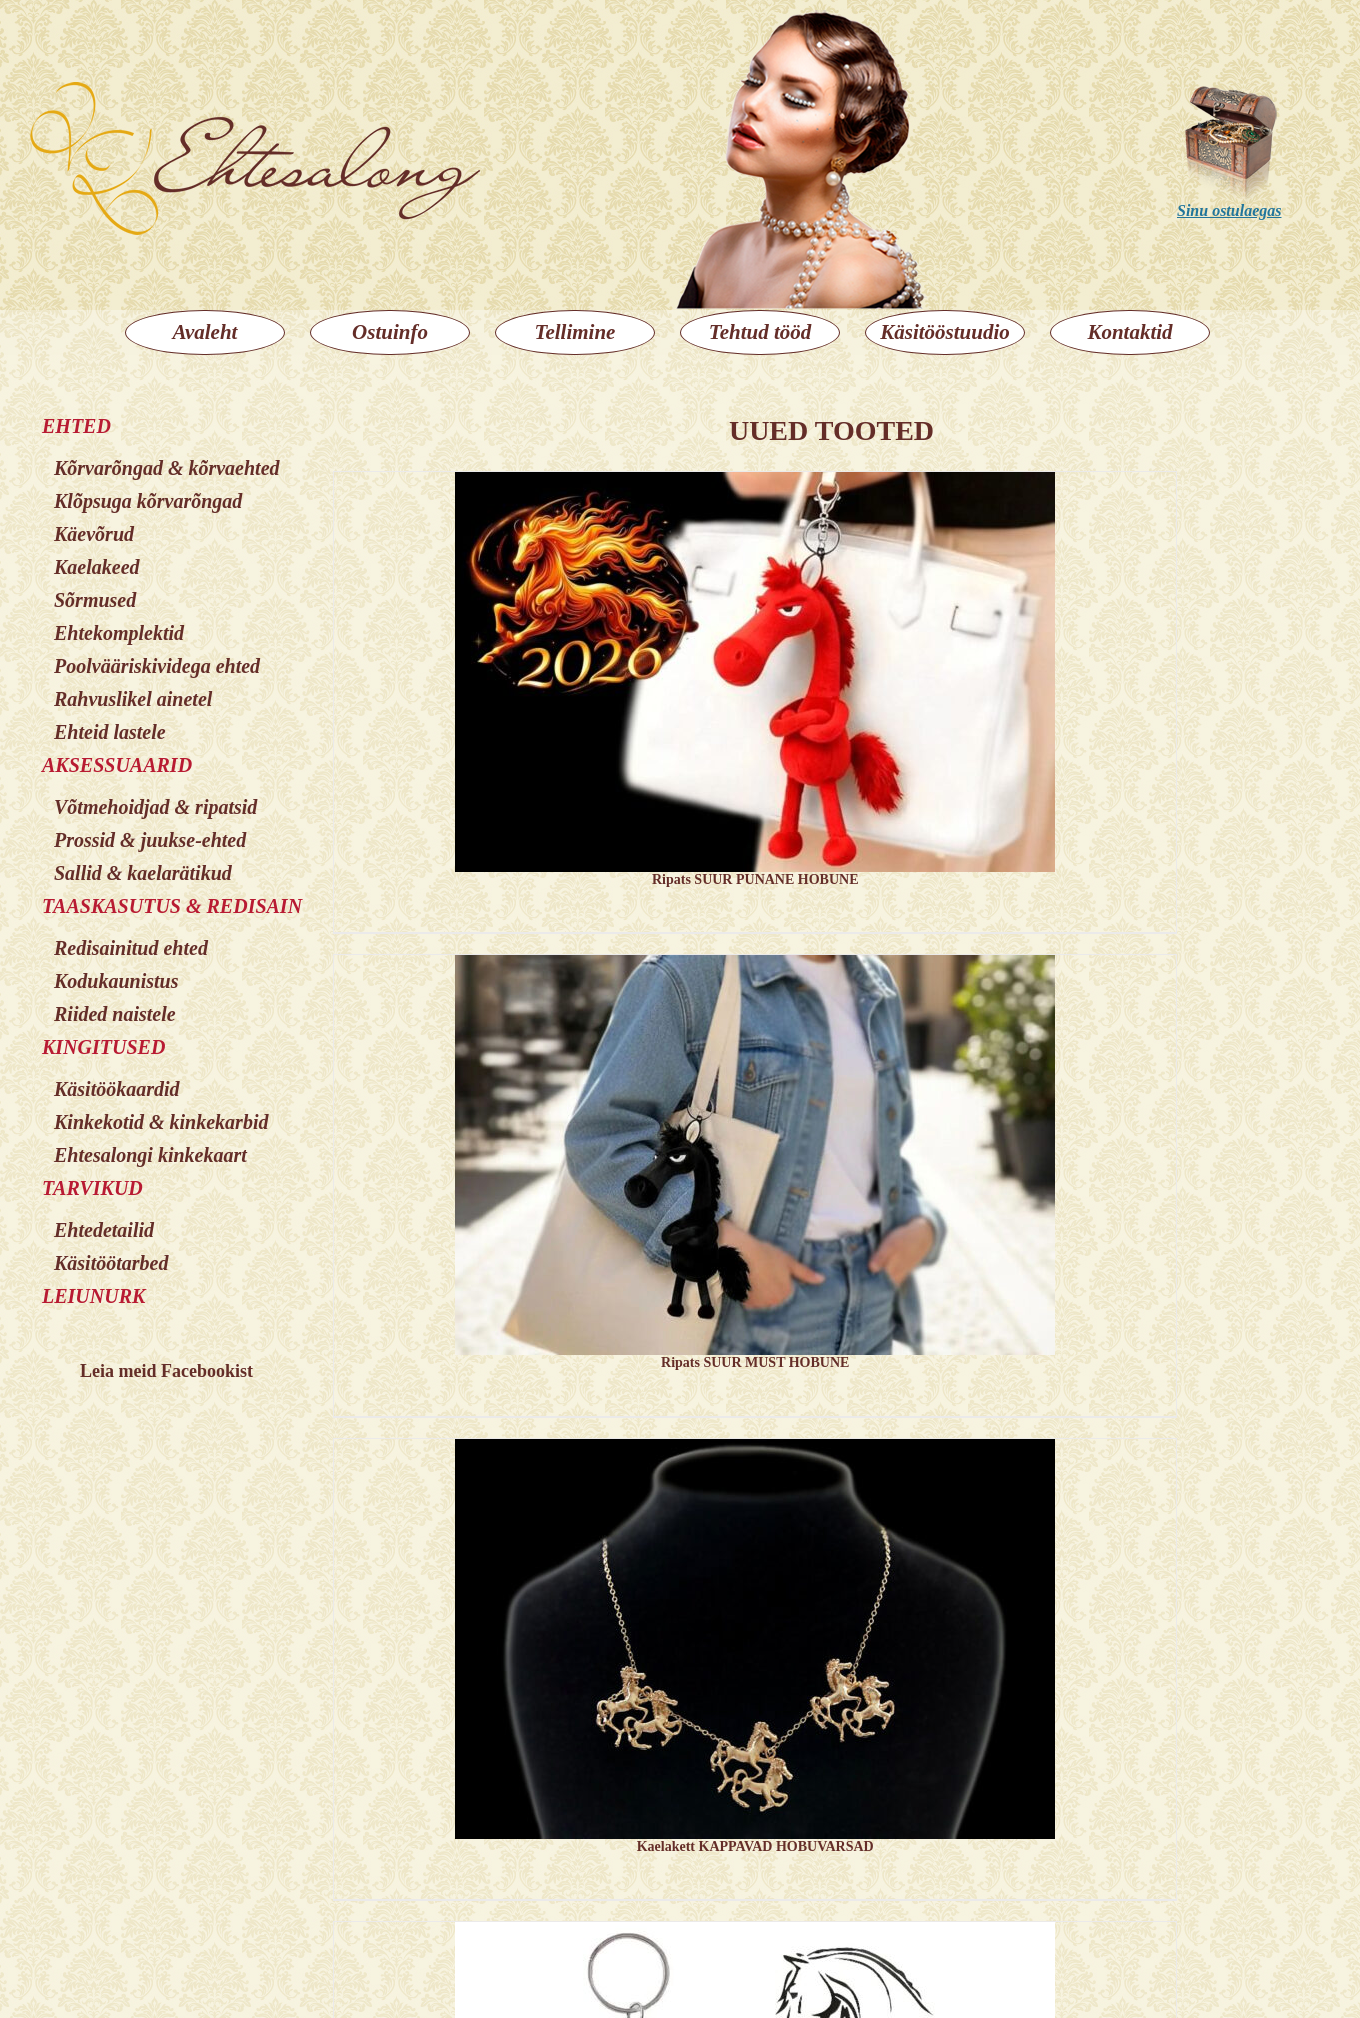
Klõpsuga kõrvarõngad (148, 501)
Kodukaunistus (116, 981)
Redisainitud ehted (131, 948)
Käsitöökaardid (117, 1089)
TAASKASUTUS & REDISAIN (172, 906)
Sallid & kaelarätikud (143, 873)
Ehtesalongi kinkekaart (150, 1155)
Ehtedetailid (104, 1230)
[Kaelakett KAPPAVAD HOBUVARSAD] (755, 1651)
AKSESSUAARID (117, 765)
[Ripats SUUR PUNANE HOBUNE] (755, 684)
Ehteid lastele (110, 732)
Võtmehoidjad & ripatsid (155, 807)
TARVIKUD (92, 1188)
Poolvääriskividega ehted (157, 666)
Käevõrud (94, 534)
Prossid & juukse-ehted (150, 840)
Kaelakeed (97, 567)
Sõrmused (95, 600)
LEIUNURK (93, 1296)
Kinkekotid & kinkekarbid (161, 1122)
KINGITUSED (103, 1047)
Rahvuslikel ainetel (133, 699)
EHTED (76, 426)
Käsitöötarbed (111, 1263)
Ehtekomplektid (119, 633)
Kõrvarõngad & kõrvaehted (167, 468)
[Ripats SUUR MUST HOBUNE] (755, 1167)
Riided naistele (115, 1014)
